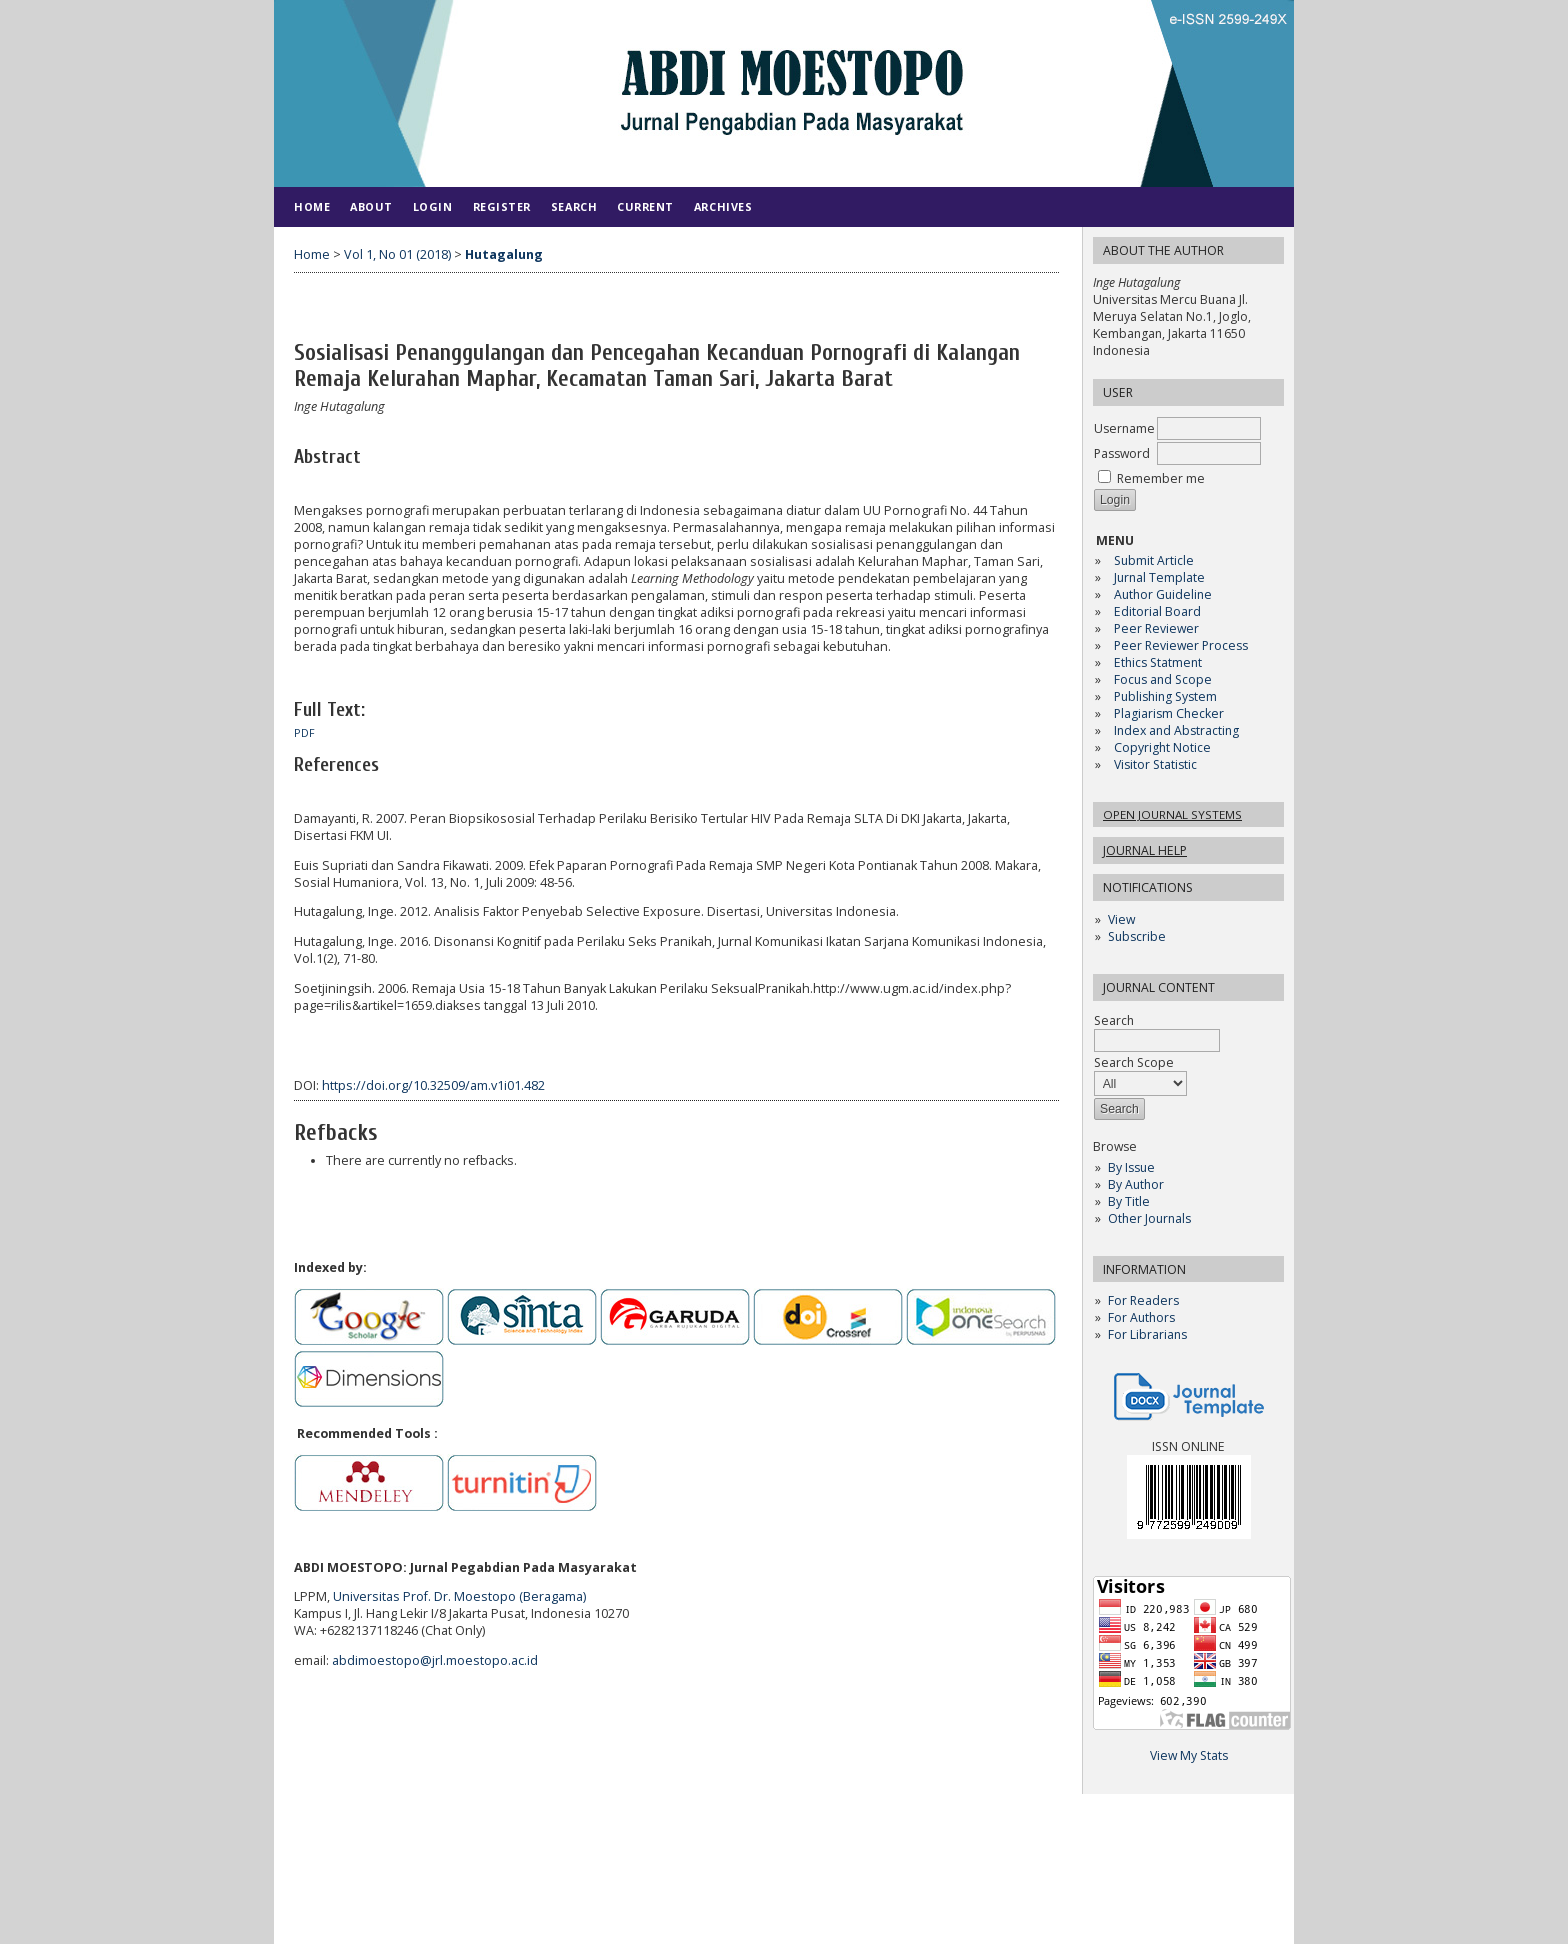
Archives (723, 206)
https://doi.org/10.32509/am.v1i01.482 (433, 1085)
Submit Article (1154, 560)
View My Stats (1189, 1755)
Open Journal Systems (1172, 814)
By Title (1129, 1201)
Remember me (1161, 478)
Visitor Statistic (1155, 764)
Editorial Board (1157, 611)
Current (645, 206)
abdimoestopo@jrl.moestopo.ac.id (435, 1660)
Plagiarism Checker (1169, 713)
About (371, 206)
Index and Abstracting (1176, 730)
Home (312, 206)
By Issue (1131, 1167)
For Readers (1143, 1300)
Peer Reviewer (1156, 628)
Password (1122, 453)
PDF (304, 733)
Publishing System (1165, 696)
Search (1157, 1030)
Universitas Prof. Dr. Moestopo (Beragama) (459, 1596)
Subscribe (1137, 936)
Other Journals (1149, 1218)
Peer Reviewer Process (1182, 645)
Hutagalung (504, 254)
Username (1124, 428)
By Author (1136, 1184)
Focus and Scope (1163, 679)
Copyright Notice (1162, 747)
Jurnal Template (1159, 577)
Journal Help (1145, 850)
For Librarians (1147, 1334)
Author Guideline (1163, 594)
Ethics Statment (1158, 662)
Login (433, 206)
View (1121, 919)
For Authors (1141, 1317)
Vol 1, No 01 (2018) (397, 254)
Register (502, 206)
